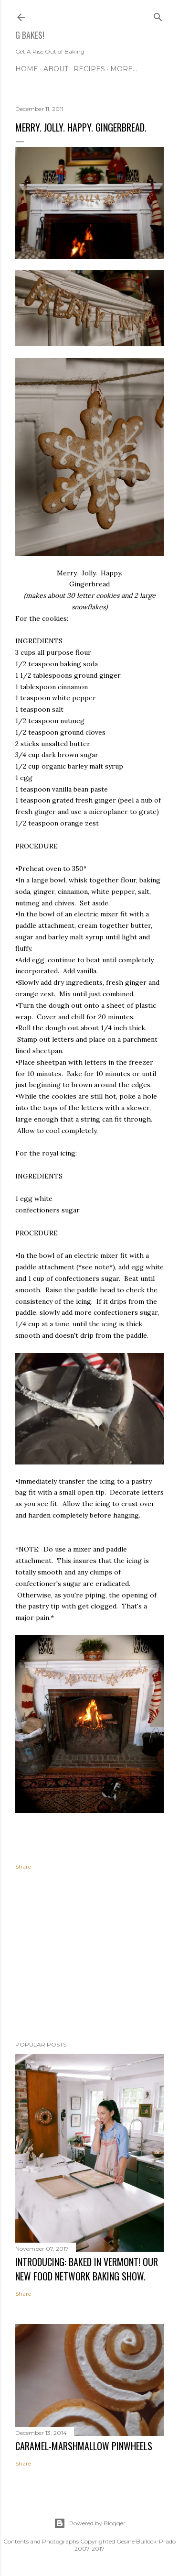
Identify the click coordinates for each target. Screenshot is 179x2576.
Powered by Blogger (90, 2523)
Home (26, 69)
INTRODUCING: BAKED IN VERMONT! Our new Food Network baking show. (86, 2269)
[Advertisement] (89, 1957)
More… (123, 69)
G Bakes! (29, 35)
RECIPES (89, 69)
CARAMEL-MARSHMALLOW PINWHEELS (83, 2446)
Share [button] (23, 1866)
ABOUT (55, 69)
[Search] (158, 15)
